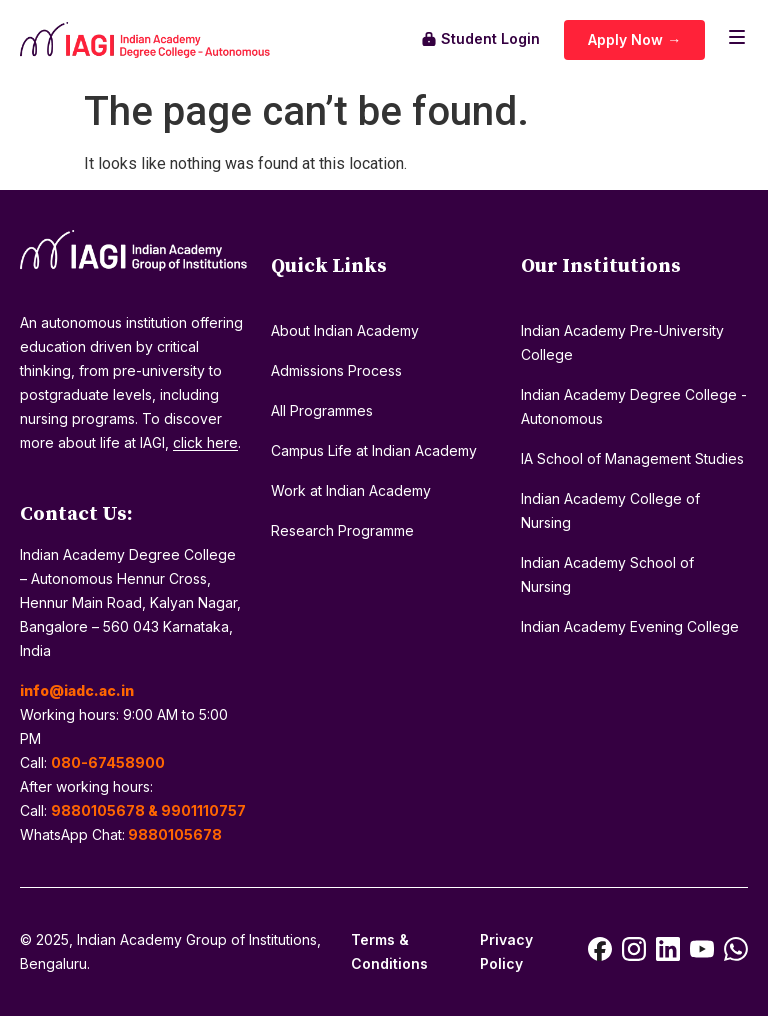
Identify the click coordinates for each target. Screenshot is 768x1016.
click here (205, 442)
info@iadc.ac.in (77, 690)
